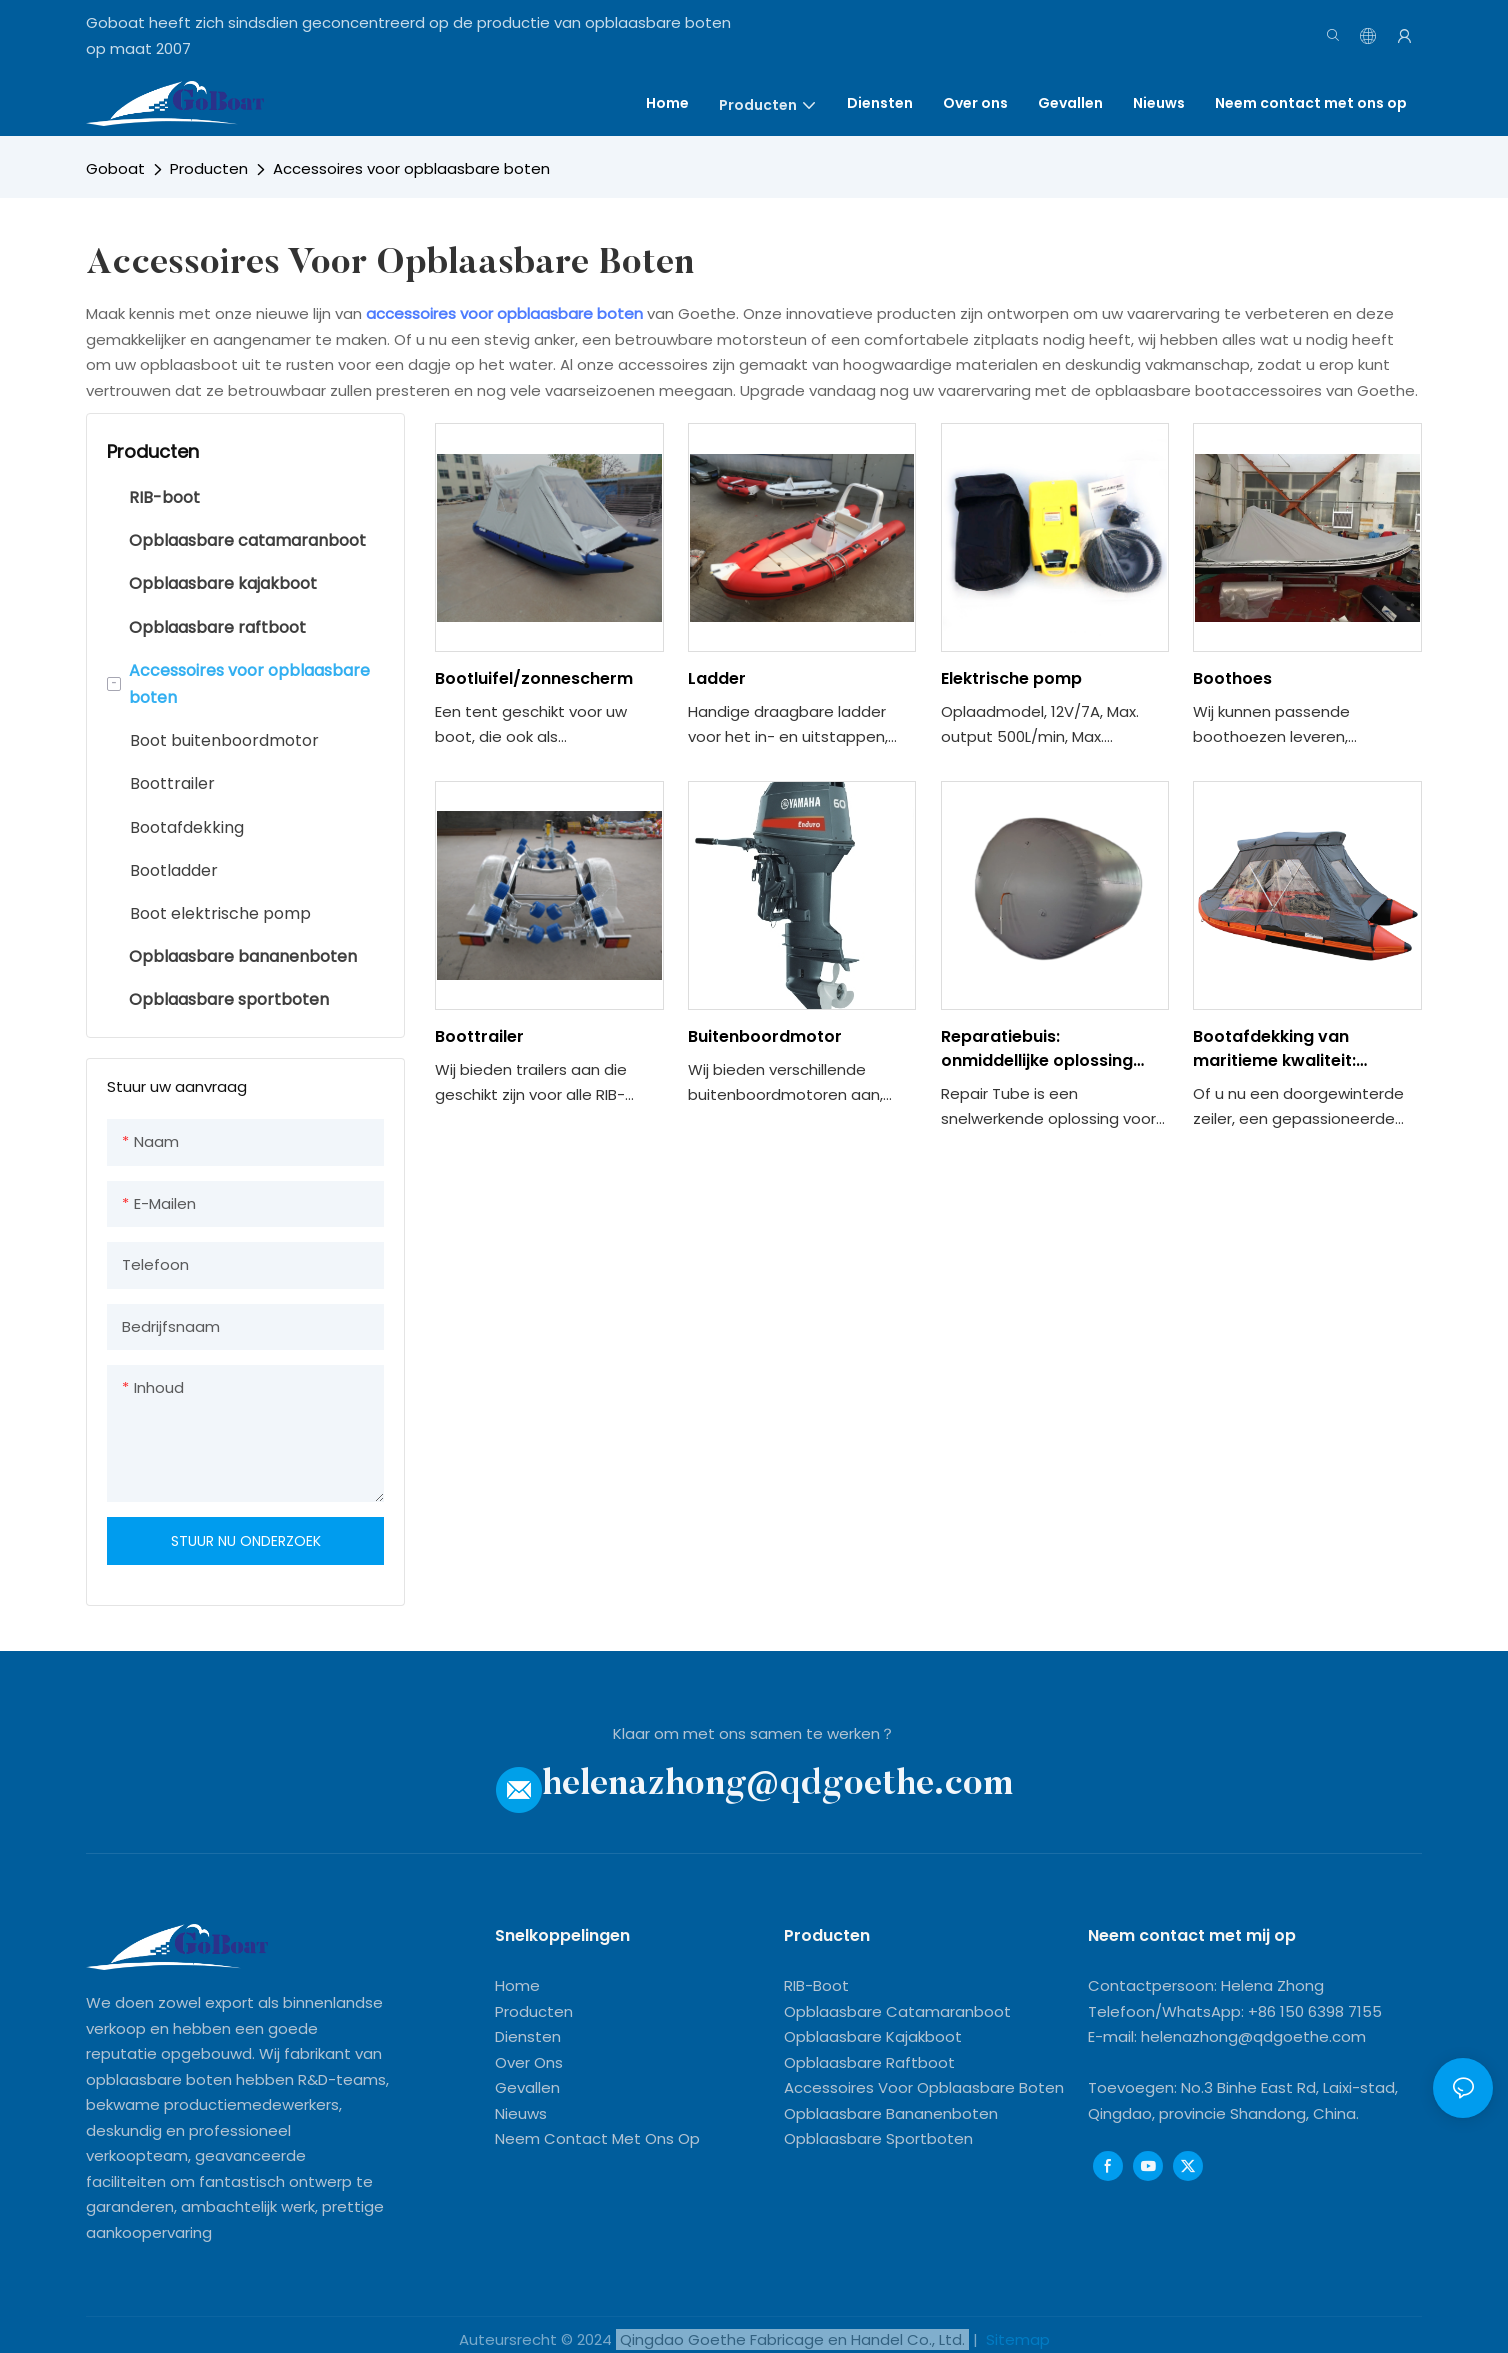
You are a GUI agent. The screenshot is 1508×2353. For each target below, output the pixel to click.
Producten (209, 168)
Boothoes (1232, 678)
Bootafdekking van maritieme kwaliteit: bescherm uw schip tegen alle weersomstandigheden (1305, 1049)
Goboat (115, 168)
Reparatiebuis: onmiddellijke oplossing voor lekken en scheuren (1040, 1049)
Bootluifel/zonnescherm (534, 678)
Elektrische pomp (1011, 678)
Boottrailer (479, 1036)
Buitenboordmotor (765, 1036)
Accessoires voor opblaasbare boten (411, 168)
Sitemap (1016, 2339)
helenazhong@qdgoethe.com (777, 1784)
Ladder (717, 678)
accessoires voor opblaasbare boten (506, 313)
